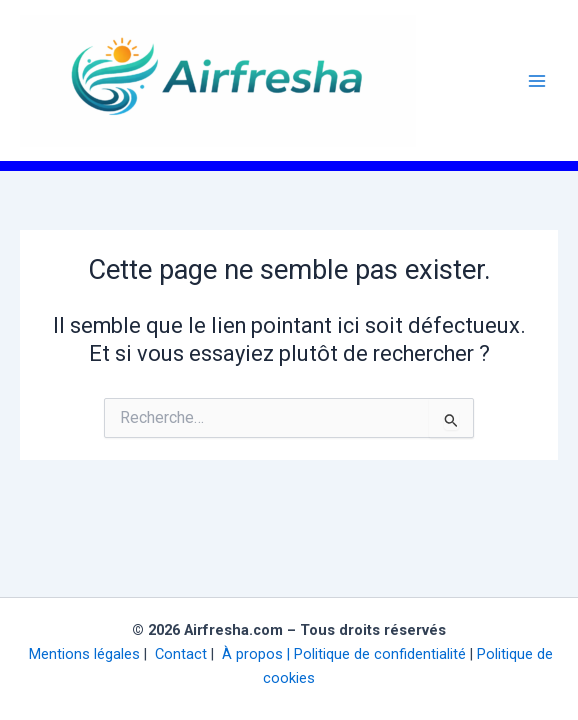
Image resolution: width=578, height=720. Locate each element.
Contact (179, 654)
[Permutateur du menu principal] (537, 81)
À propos (250, 654)
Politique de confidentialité (380, 654)
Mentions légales (82, 654)
